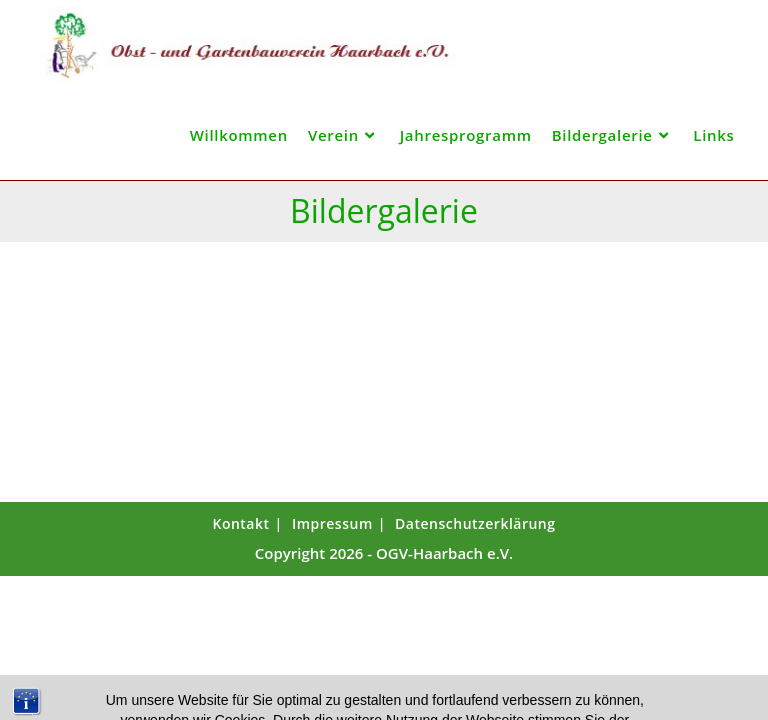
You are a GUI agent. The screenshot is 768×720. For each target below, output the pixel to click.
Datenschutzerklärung (475, 523)
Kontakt (240, 523)
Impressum (332, 523)
